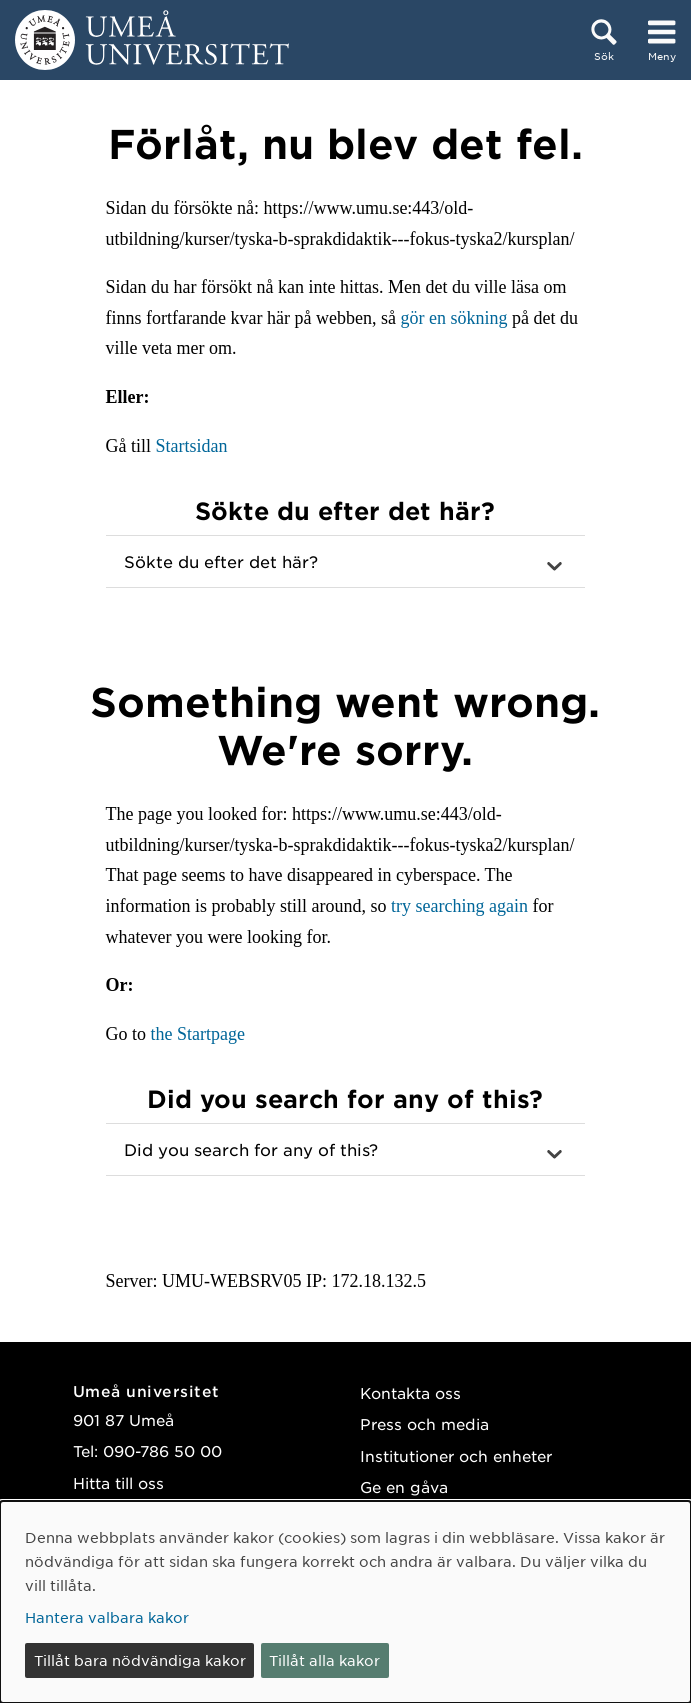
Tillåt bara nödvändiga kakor (140, 1660)
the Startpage (198, 1034)
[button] (346, 562)
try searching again (459, 906)
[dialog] (345, 1602)
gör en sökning (453, 318)
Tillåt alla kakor (324, 1660)
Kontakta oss (410, 1392)
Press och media (424, 1423)
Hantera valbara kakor (107, 1617)
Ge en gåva (404, 1486)
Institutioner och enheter (456, 1455)
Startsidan (192, 446)
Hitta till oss (118, 1482)
